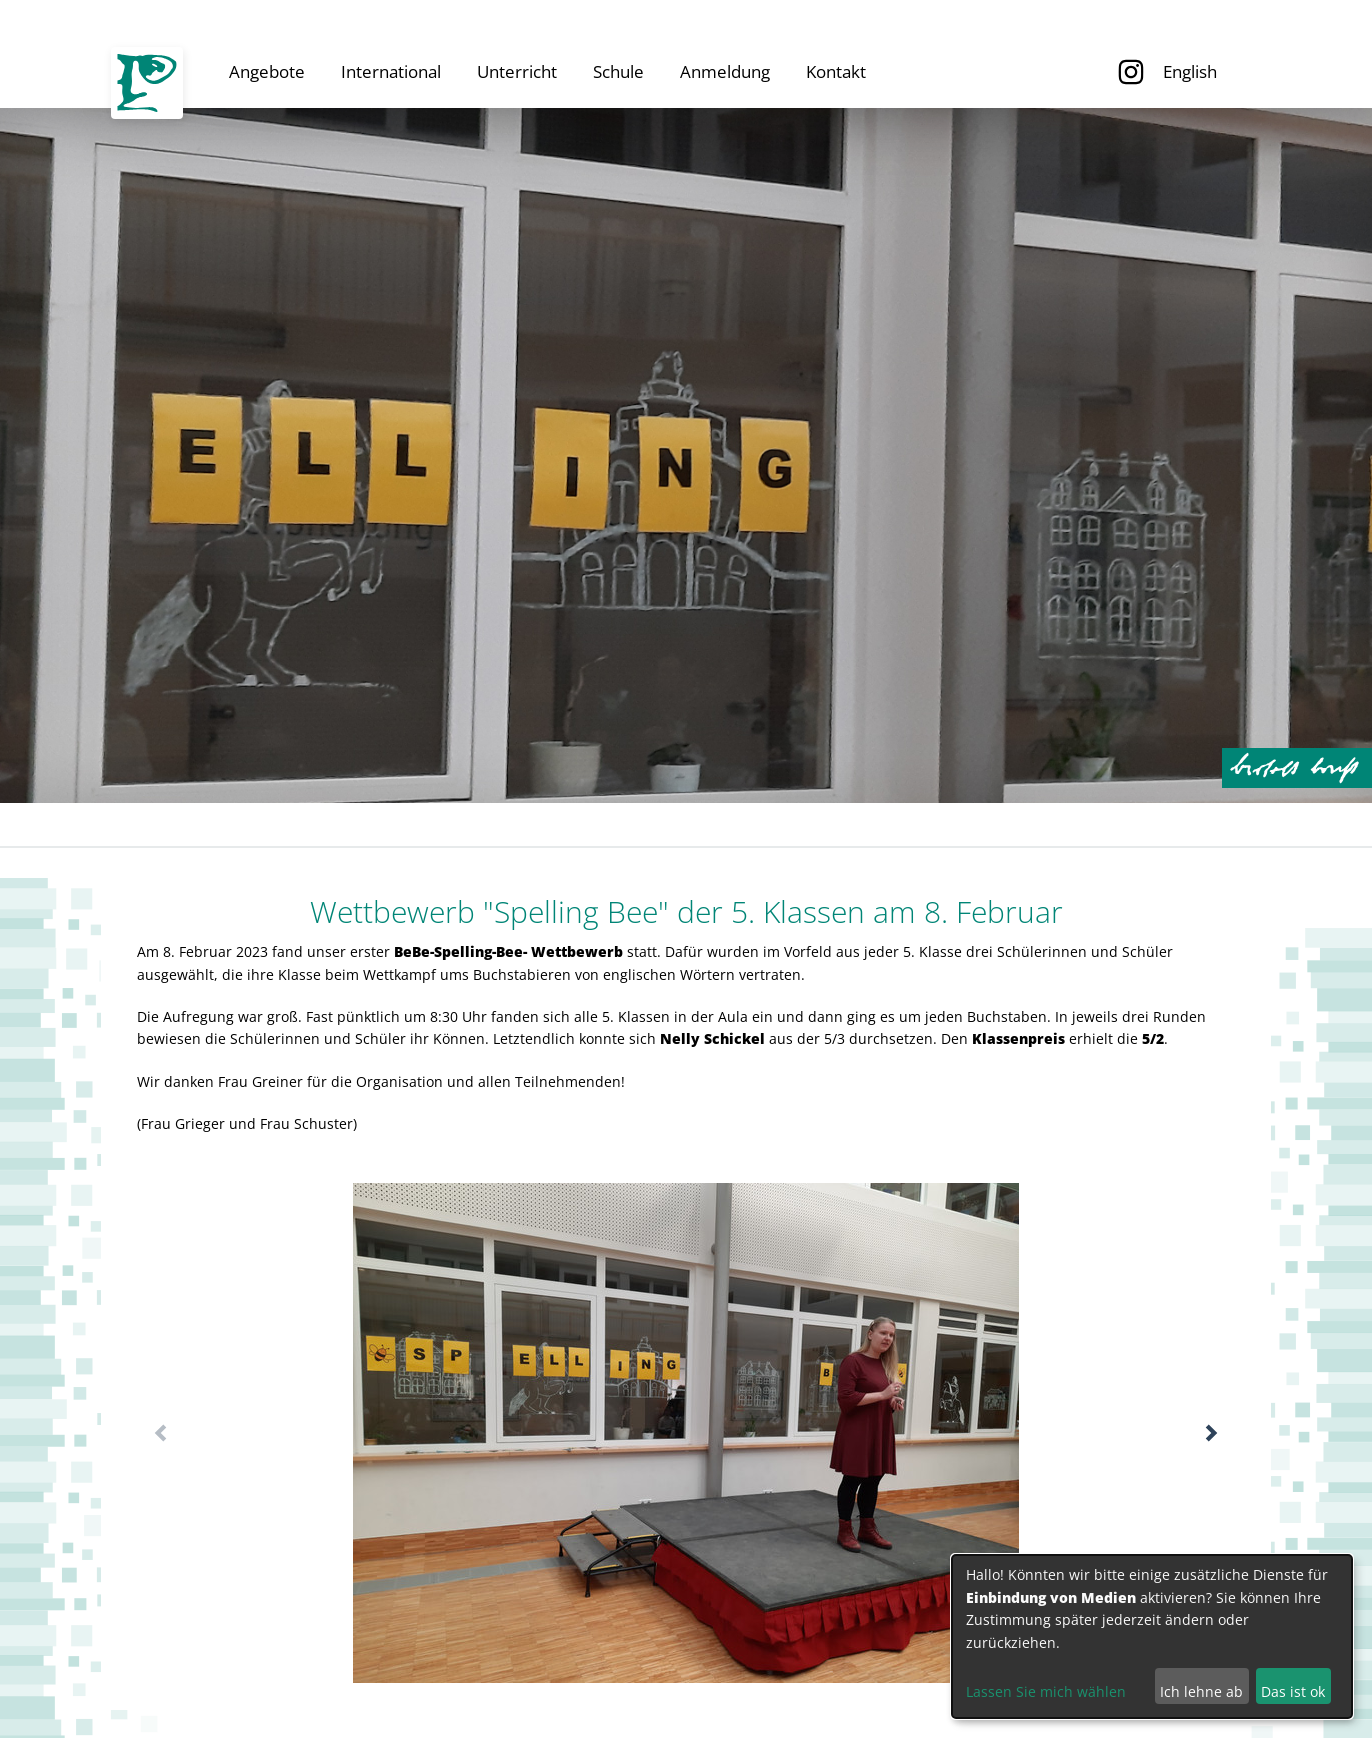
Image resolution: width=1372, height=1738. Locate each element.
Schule (618, 71)
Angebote (267, 71)
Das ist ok (1293, 1691)
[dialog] (1152, 1636)
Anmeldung (725, 71)
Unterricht (517, 71)
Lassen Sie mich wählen (1046, 1691)
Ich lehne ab (1201, 1691)
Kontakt (836, 71)
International (391, 71)
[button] (1211, 1433)
